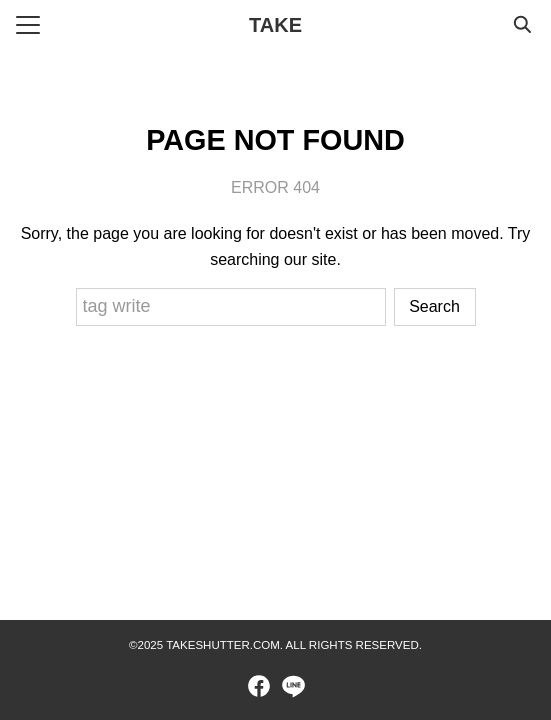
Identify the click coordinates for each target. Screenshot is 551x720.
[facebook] (259, 686)
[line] (293, 686)
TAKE (275, 25)
